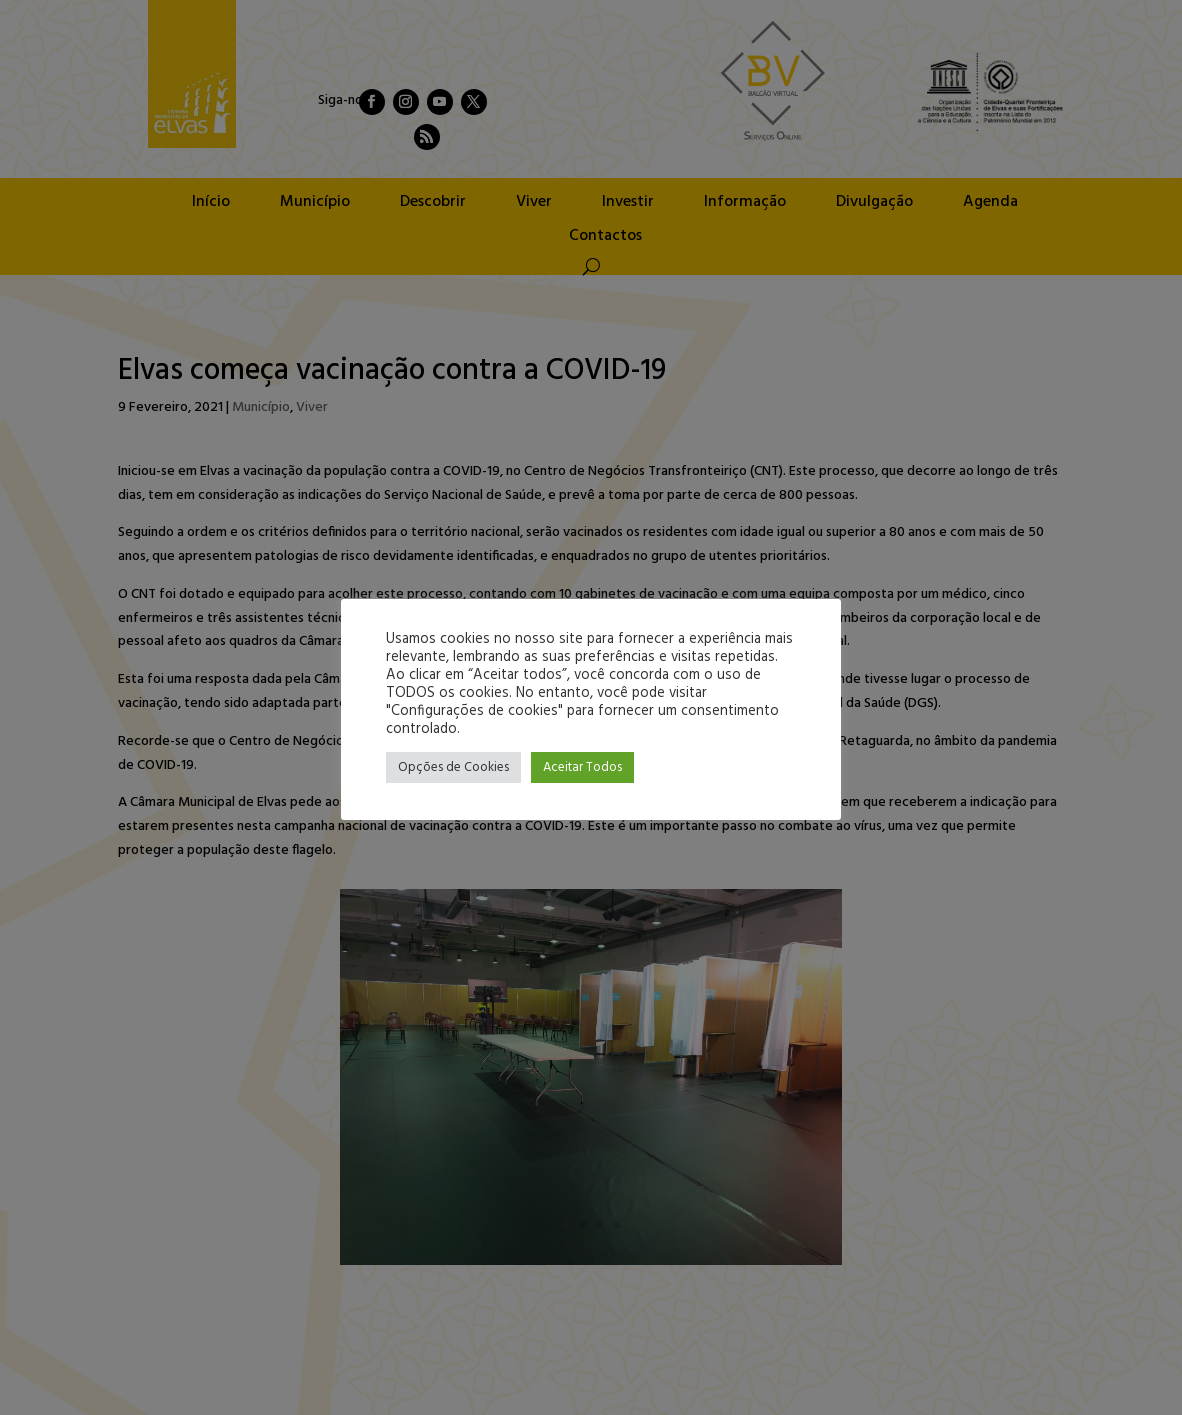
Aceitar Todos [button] (582, 767)
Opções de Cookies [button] (453, 767)
